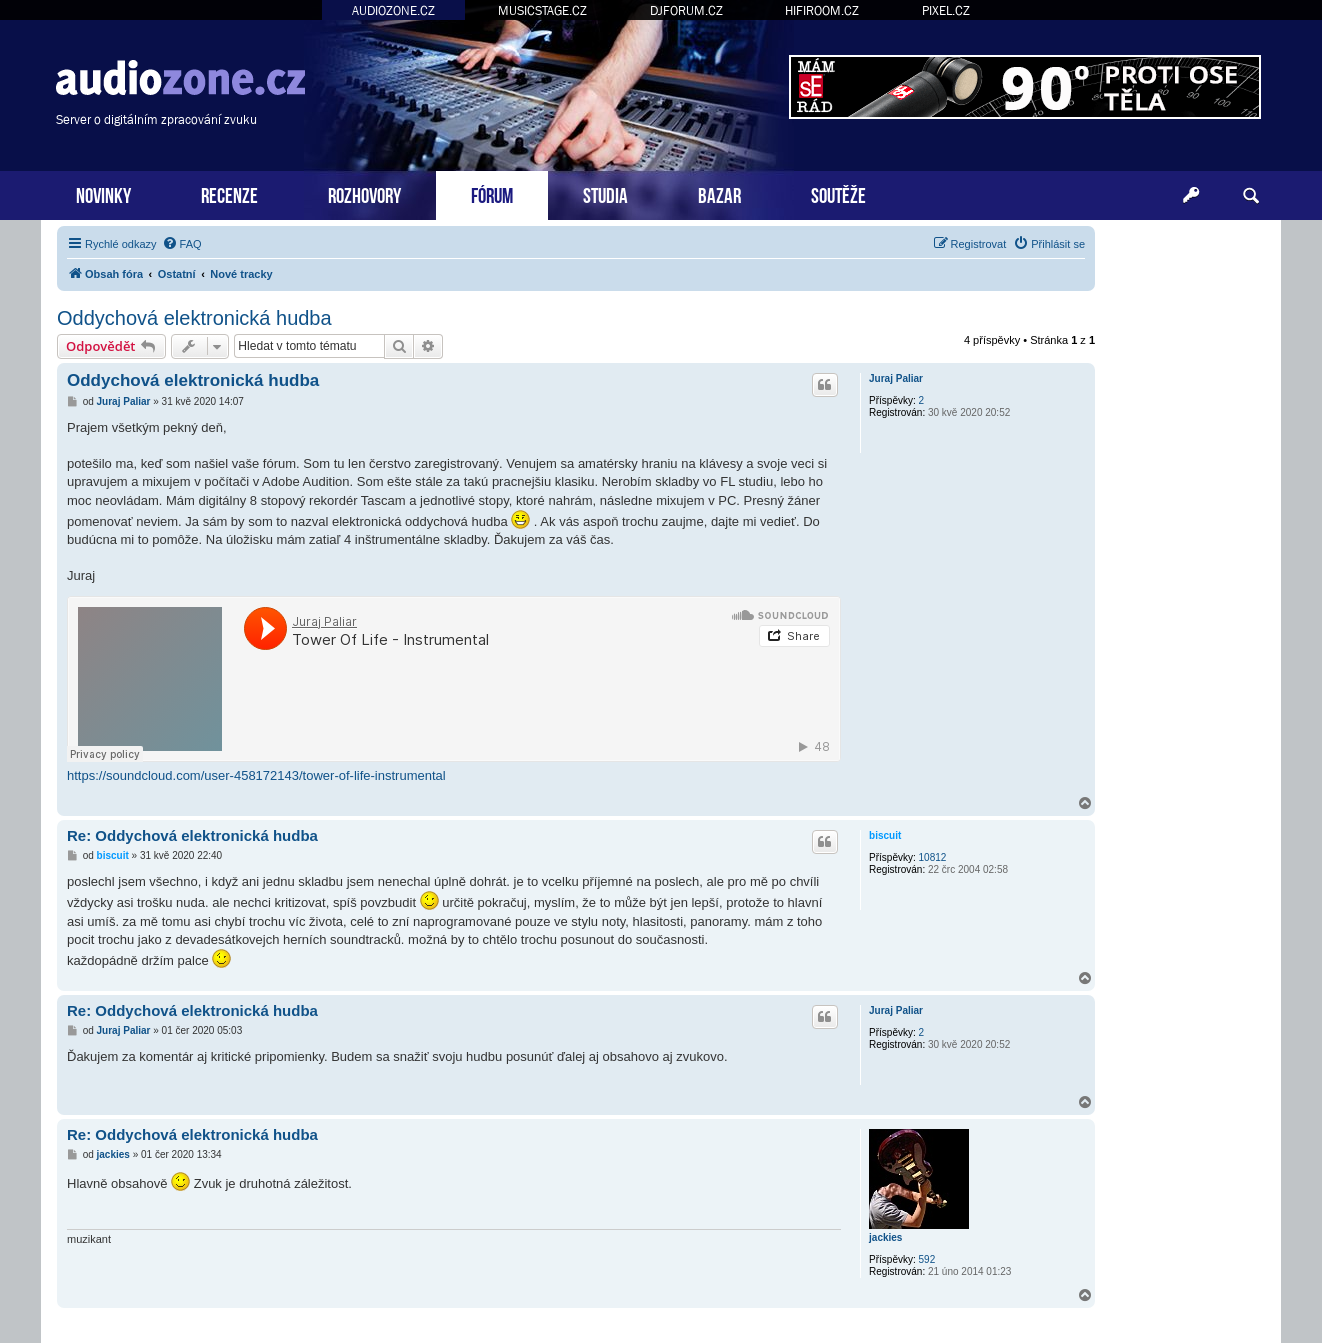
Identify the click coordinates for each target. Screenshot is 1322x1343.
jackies (885, 1237)
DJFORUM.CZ (686, 10)
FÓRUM (492, 193)
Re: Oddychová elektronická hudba (192, 835)
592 (927, 1259)
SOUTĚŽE (838, 193)
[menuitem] (182, 244)
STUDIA (605, 193)
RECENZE (229, 193)
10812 (933, 857)
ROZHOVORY (364, 193)
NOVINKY (103, 193)
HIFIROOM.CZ (822, 10)
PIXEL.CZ (946, 10)
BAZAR (719, 193)
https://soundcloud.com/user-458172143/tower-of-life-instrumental (256, 775)
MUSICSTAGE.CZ (542, 10)
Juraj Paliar (896, 378)
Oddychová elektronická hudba (194, 318)
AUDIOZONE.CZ (393, 10)
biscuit (885, 835)
